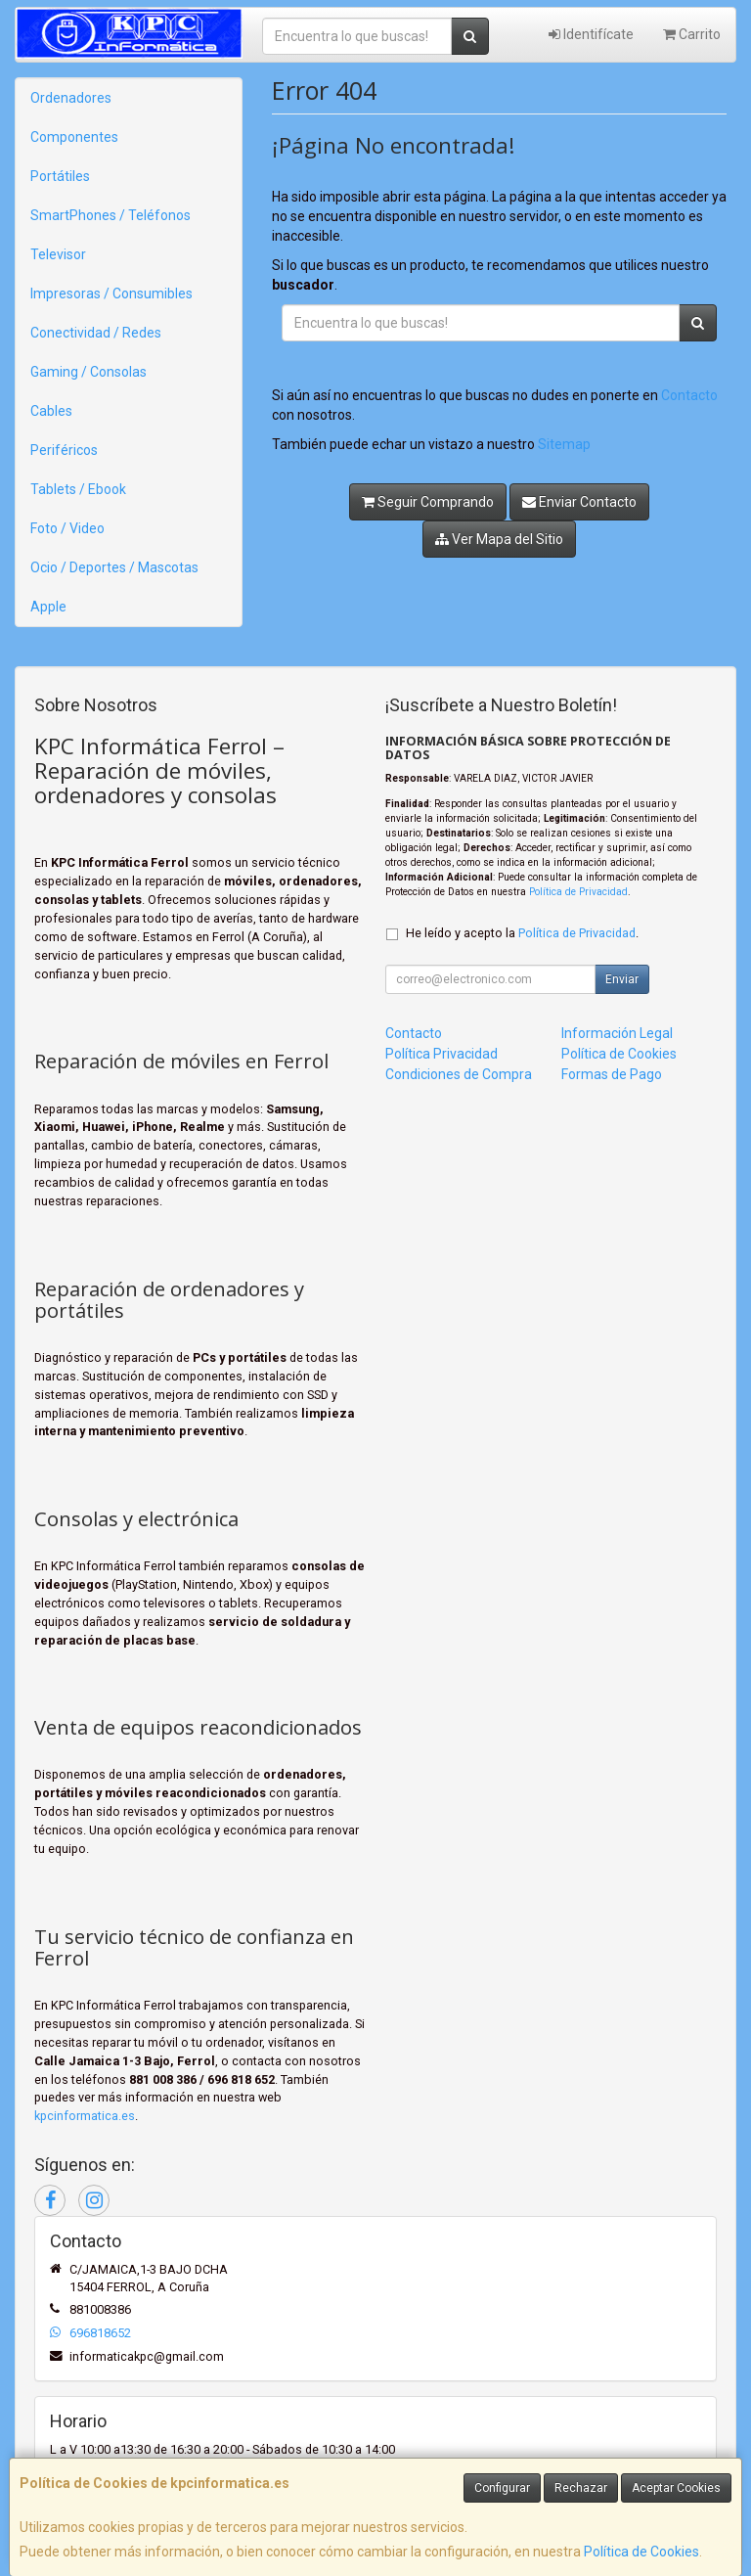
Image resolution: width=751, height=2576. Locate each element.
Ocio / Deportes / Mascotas (114, 567)
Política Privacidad (441, 1054)
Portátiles (60, 176)
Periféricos (64, 450)
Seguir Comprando (428, 502)
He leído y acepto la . (522, 933)
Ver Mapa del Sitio (499, 539)
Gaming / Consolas (88, 372)
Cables (51, 411)
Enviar (622, 979)
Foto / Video (67, 528)
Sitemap (564, 444)
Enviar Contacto (579, 502)
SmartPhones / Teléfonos (110, 215)
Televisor (58, 254)
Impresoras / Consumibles (111, 293)
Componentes (74, 137)
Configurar (502, 2488)
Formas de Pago (611, 1074)
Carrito (692, 34)
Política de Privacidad (578, 891)
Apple (48, 606)
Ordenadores (70, 98)
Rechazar (580, 2488)
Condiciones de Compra (458, 1074)
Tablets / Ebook (78, 489)
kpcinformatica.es (84, 2115)
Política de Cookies (641, 2551)
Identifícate (591, 34)
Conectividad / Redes (95, 332)
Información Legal (617, 1033)
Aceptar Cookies (676, 2488)
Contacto (689, 395)
